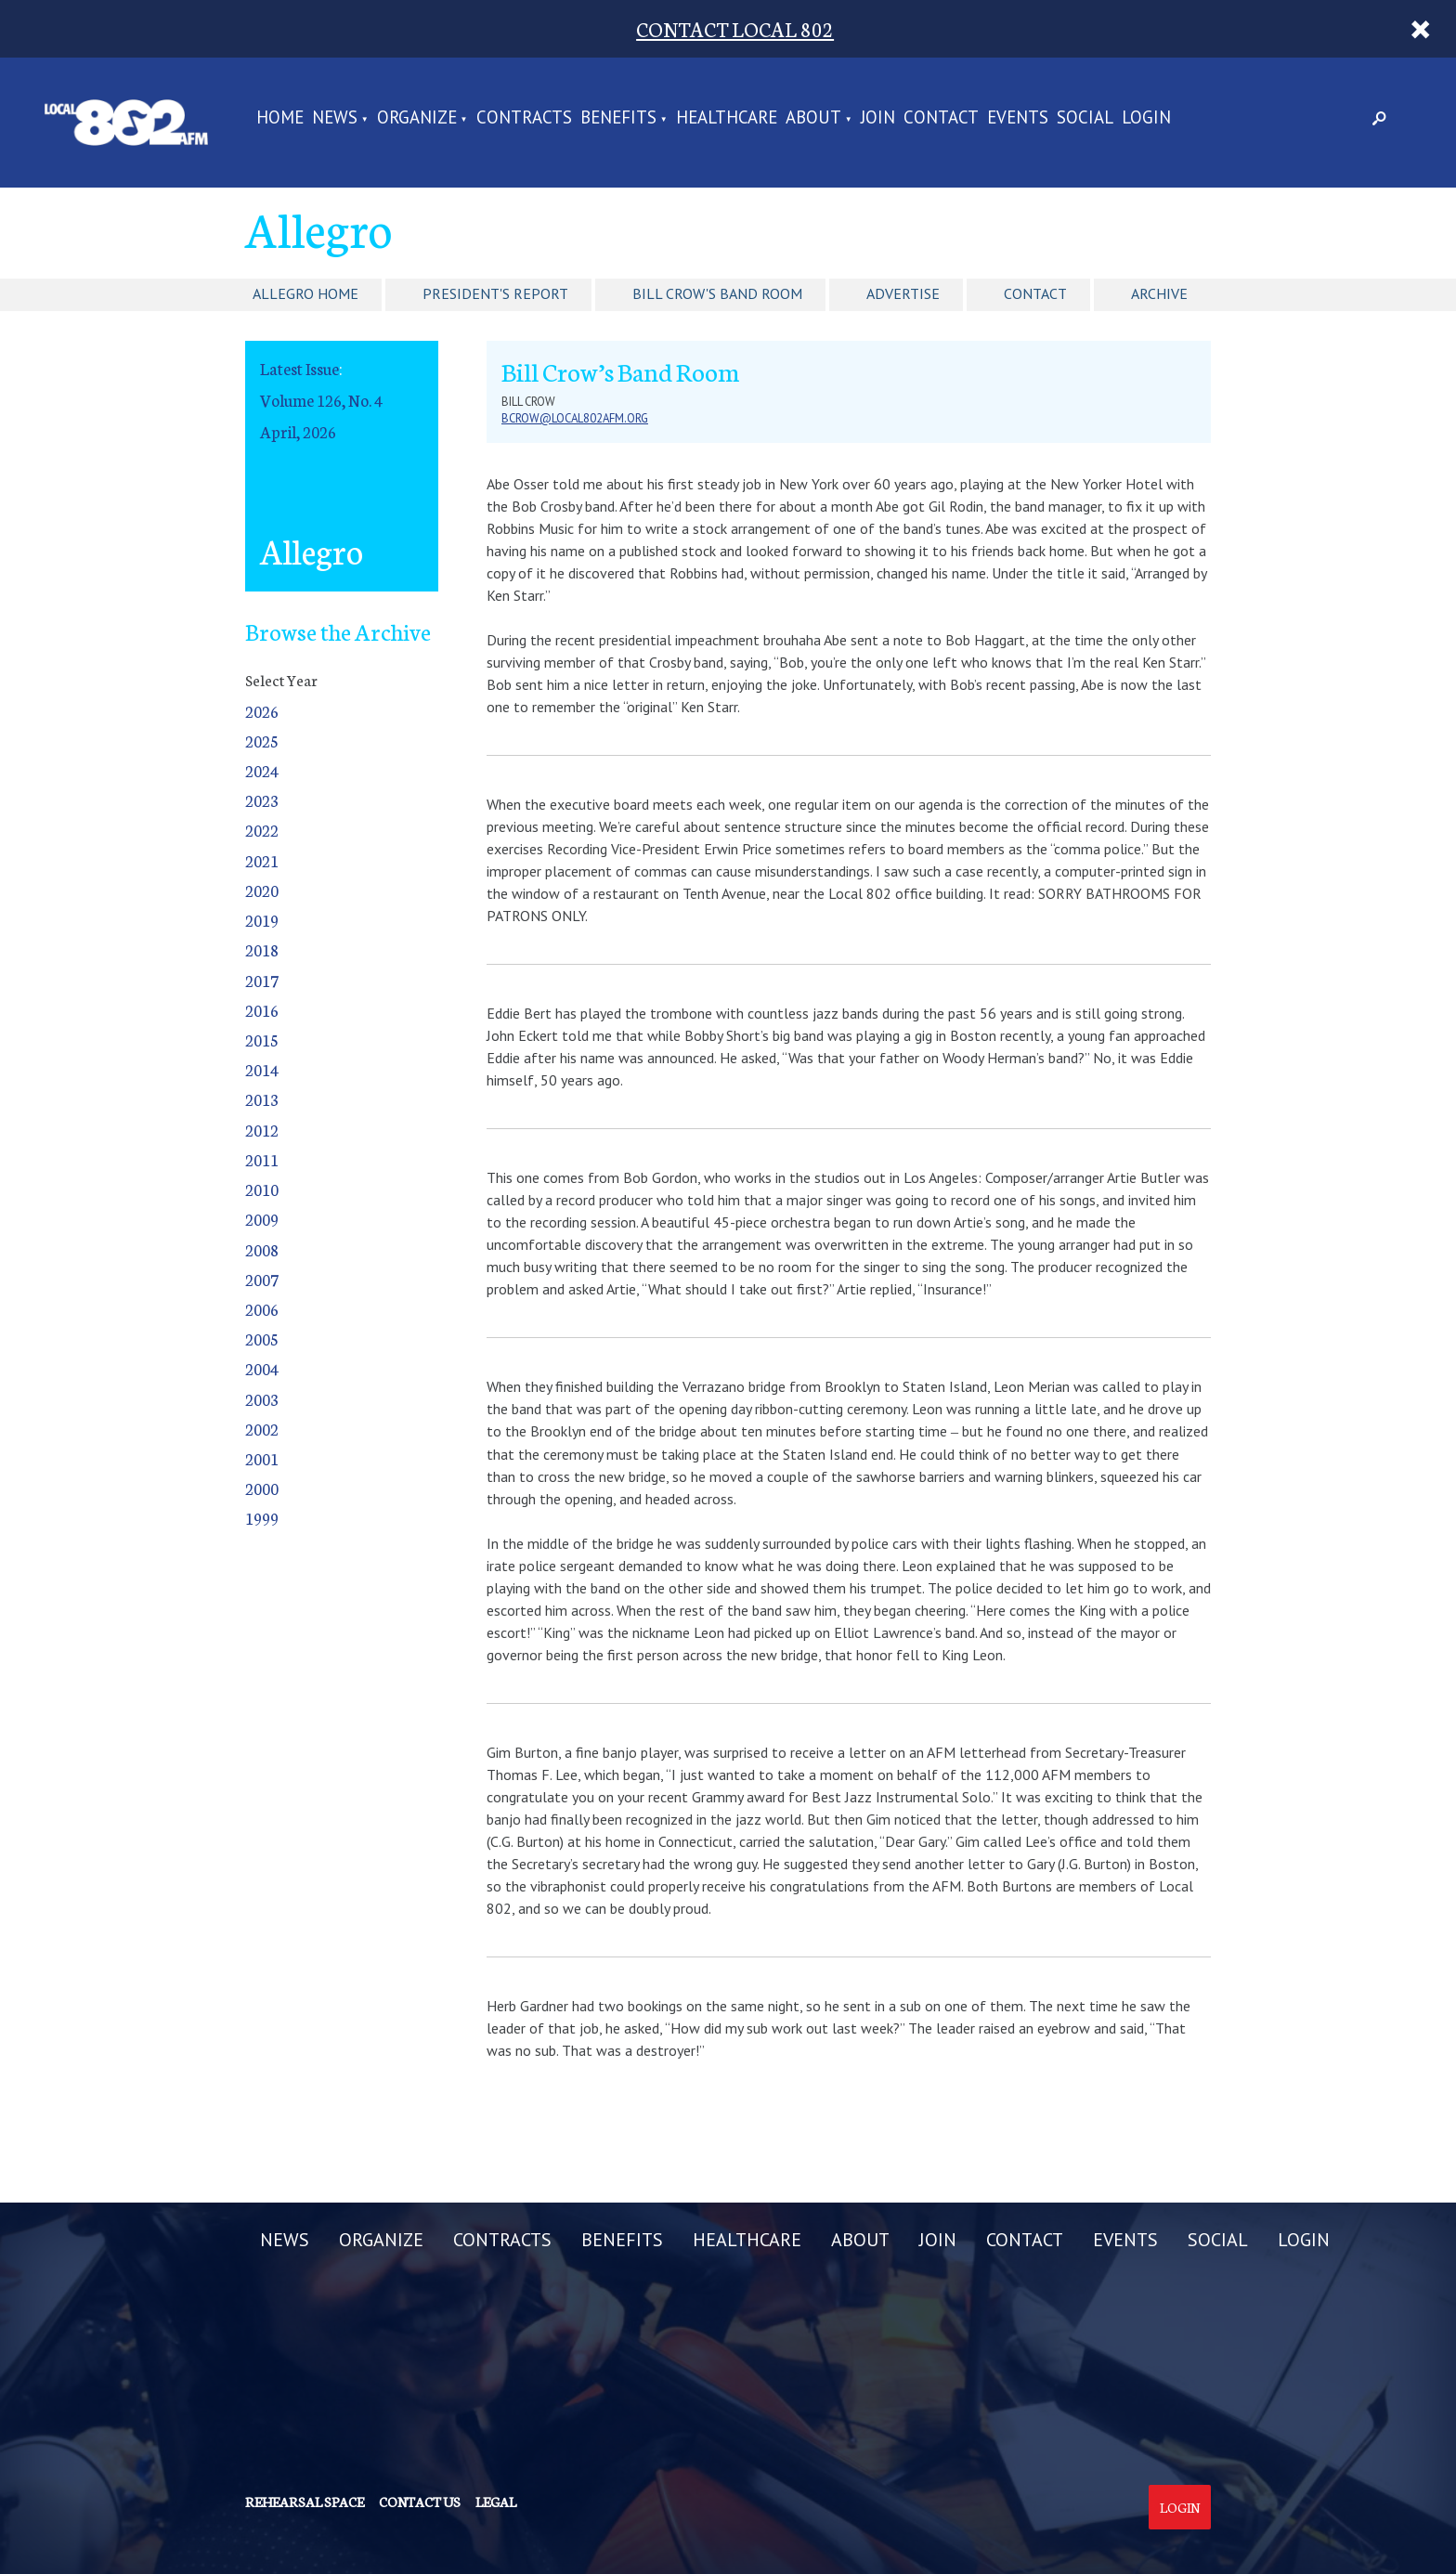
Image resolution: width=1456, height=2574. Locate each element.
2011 (262, 1159)
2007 (262, 1279)
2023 (262, 800)
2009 (262, 1218)
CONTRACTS (524, 118)
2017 (262, 980)
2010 (262, 1189)
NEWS (335, 118)
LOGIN (1146, 118)
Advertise (903, 293)
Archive (1159, 293)
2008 (262, 1249)
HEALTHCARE (726, 118)
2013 (262, 1099)
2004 (262, 1368)
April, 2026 (298, 431)
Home (280, 118)
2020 (262, 890)
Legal (495, 2501)
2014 (262, 1069)
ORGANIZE (417, 118)
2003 (262, 1398)
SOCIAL (1085, 118)
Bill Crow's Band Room (717, 293)
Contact (1035, 293)
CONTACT (941, 118)
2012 (262, 1129)
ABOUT (813, 118)
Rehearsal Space (304, 2501)
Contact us (420, 2501)
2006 (262, 1308)
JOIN (878, 118)
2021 (262, 860)
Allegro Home (305, 293)
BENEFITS (618, 118)
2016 (262, 1009)
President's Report (495, 293)
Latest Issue (299, 368)
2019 (262, 919)
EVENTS (1017, 118)
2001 (262, 1458)
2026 (262, 710)
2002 (262, 1428)
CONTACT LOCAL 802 (735, 28)
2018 (262, 949)
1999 (262, 1517)
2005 (262, 1338)
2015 (262, 1039)
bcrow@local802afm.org (574, 418)
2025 (262, 740)
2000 (262, 1488)
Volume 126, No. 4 (321, 399)
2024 (262, 770)
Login (1180, 2507)
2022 (262, 829)
